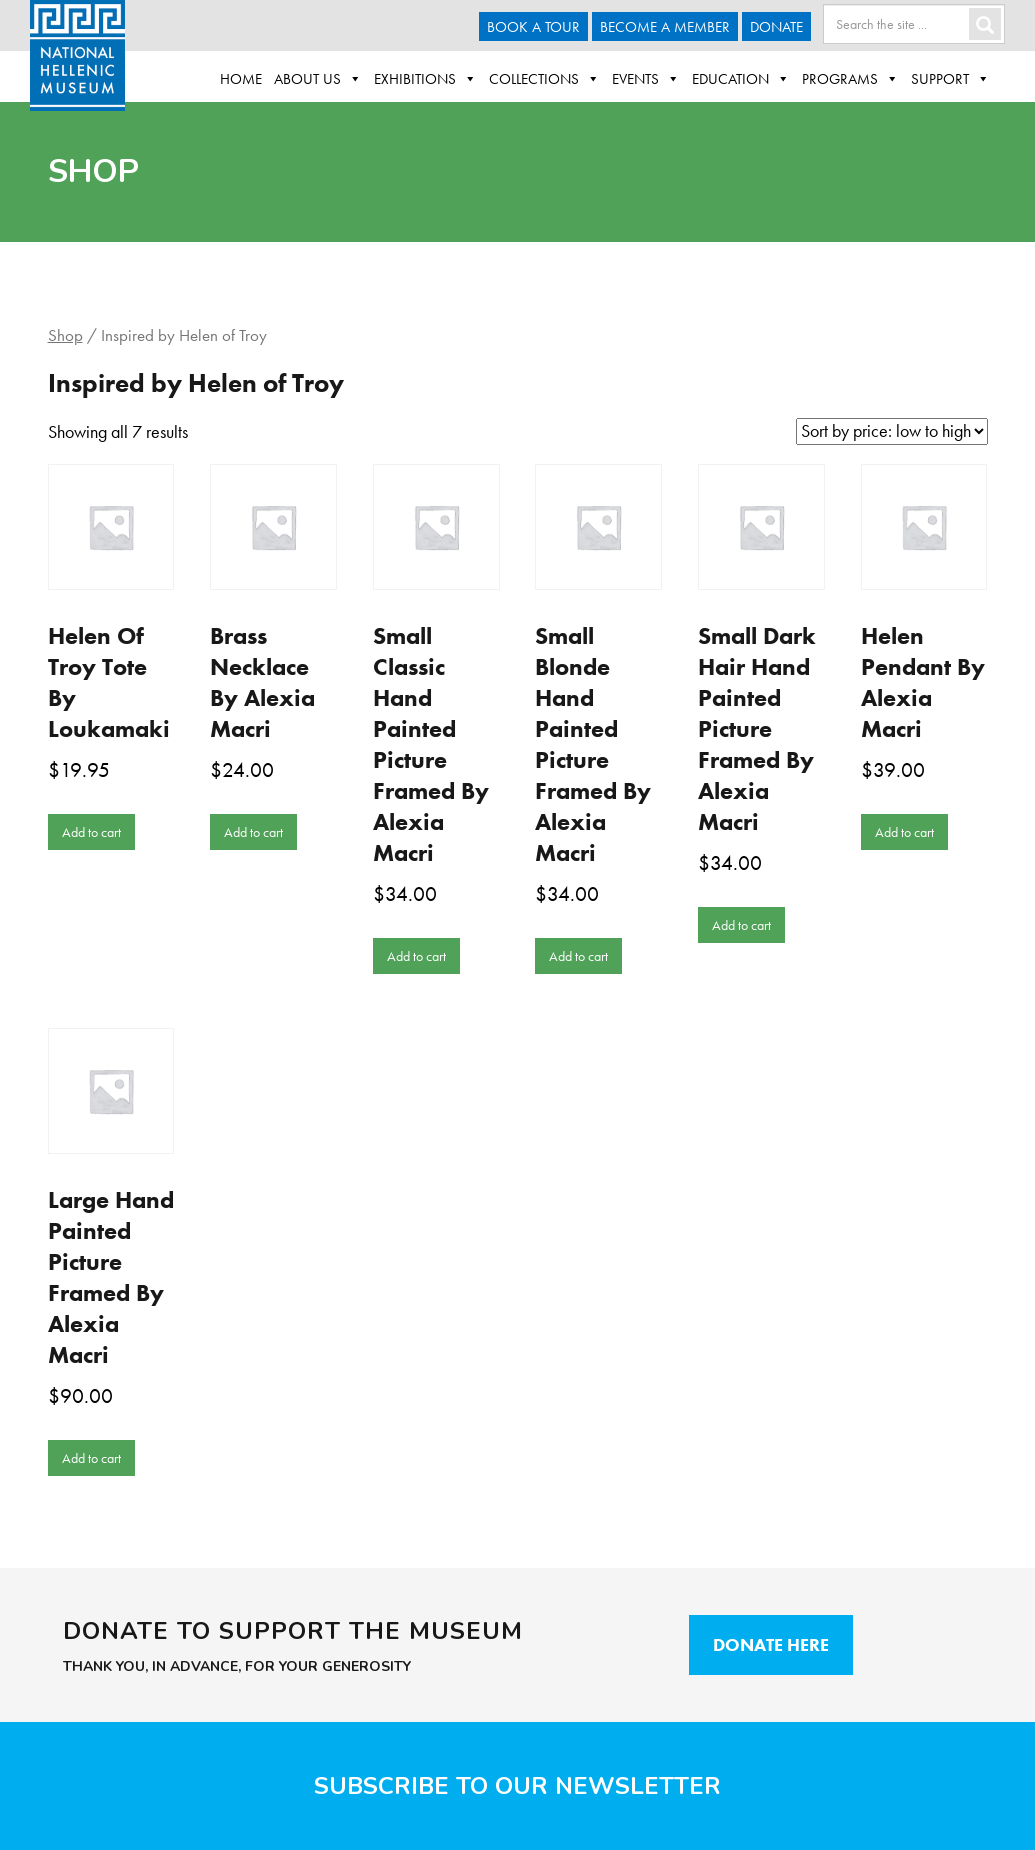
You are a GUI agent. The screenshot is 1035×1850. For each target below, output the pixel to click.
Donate (776, 27)
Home (241, 79)
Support (950, 79)
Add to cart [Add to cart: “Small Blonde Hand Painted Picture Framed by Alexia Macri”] (578, 956)
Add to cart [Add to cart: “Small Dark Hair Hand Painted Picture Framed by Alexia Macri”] (741, 925)
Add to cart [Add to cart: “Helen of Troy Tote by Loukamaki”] (91, 832)
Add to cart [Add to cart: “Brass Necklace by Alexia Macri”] (253, 832)
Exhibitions (425, 79)
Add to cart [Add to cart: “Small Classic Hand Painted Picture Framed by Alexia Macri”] (416, 956)
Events (646, 79)
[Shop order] (892, 431)
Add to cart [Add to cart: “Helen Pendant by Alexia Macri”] (904, 832)
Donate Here (771, 1644)
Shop (65, 335)
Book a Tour (533, 27)
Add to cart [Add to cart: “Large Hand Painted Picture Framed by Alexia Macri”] (91, 1458)
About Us (318, 79)
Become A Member (665, 27)
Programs (850, 79)
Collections (544, 79)
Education (741, 79)
